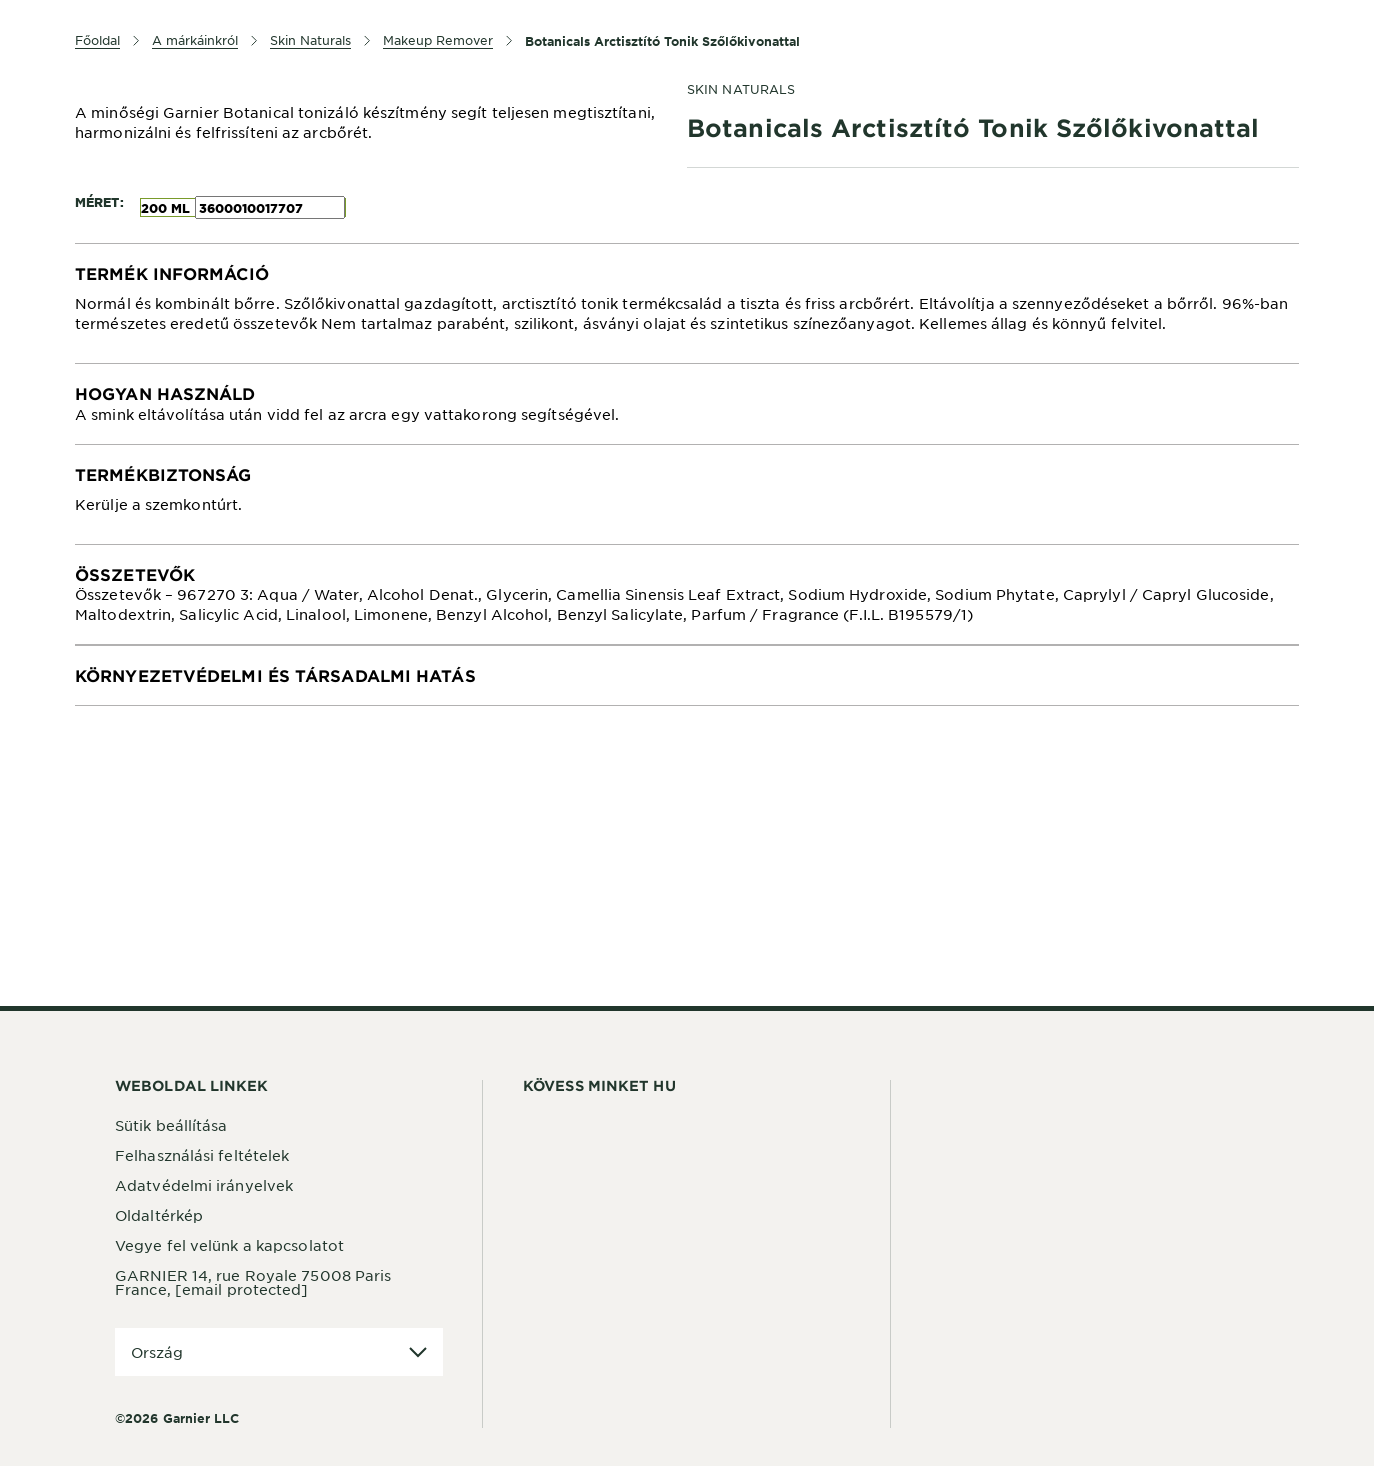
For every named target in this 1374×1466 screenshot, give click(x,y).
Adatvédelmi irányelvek (204, 1185)
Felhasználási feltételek (202, 1155)
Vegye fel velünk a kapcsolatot (229, 1245)
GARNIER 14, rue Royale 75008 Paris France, (253, 1282)
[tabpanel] (687, 303)
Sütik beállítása (171, 1125)
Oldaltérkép (159, 1215)
